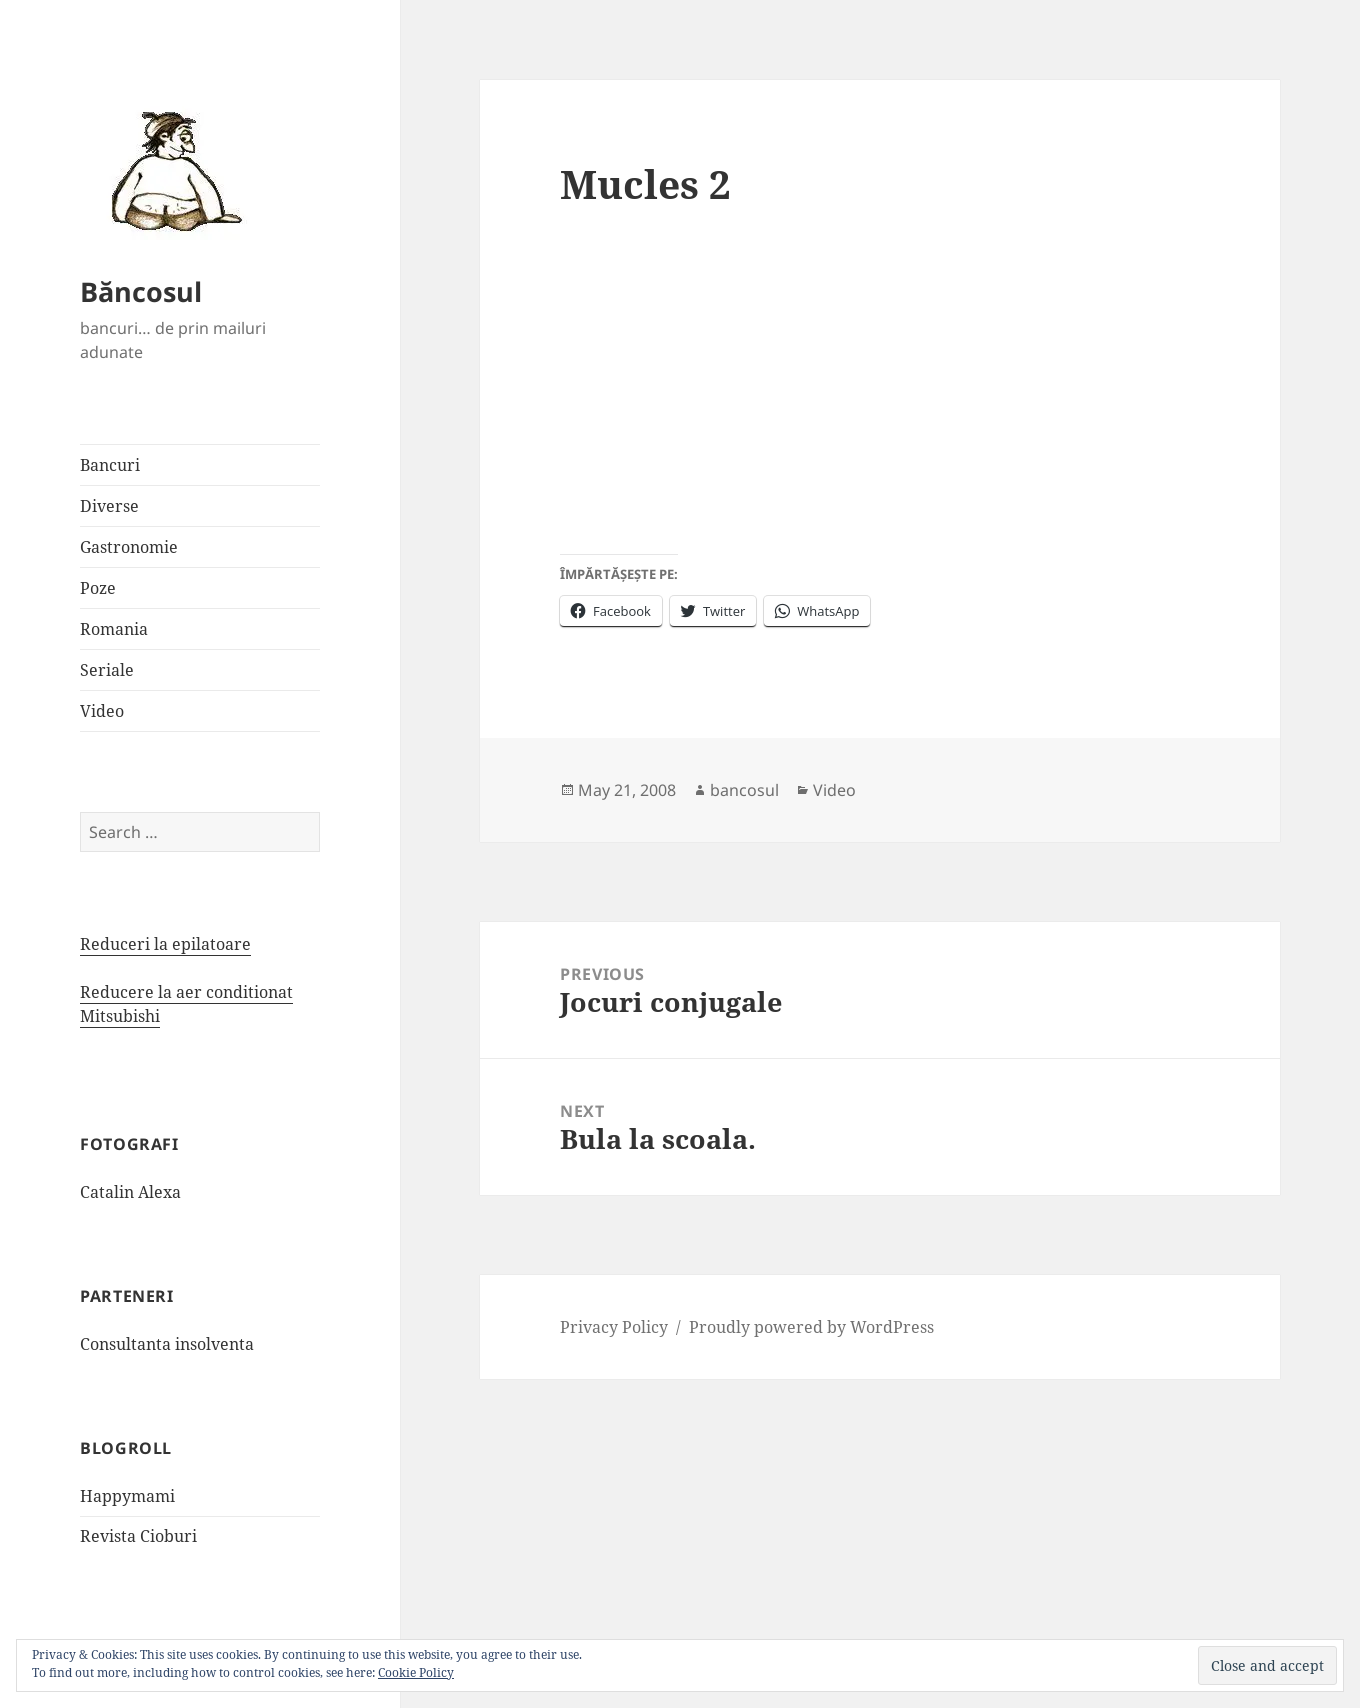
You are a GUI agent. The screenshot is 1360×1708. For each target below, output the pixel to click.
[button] (170, 170)
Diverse (109, 506)
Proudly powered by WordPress (811, 1327)
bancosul (744, 790)
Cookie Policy (416, 1672)
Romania (114, 629)
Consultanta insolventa (167, 1344)
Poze (98, 588)
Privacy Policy (614, 1327)
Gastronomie (129, 547)
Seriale (107, 670)
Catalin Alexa (130, 1192)
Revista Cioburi (138, 1536)
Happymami (127, 1496)
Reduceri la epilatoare (165, 944)
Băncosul (141, 291)
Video (102, 711)
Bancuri (110, 465)
